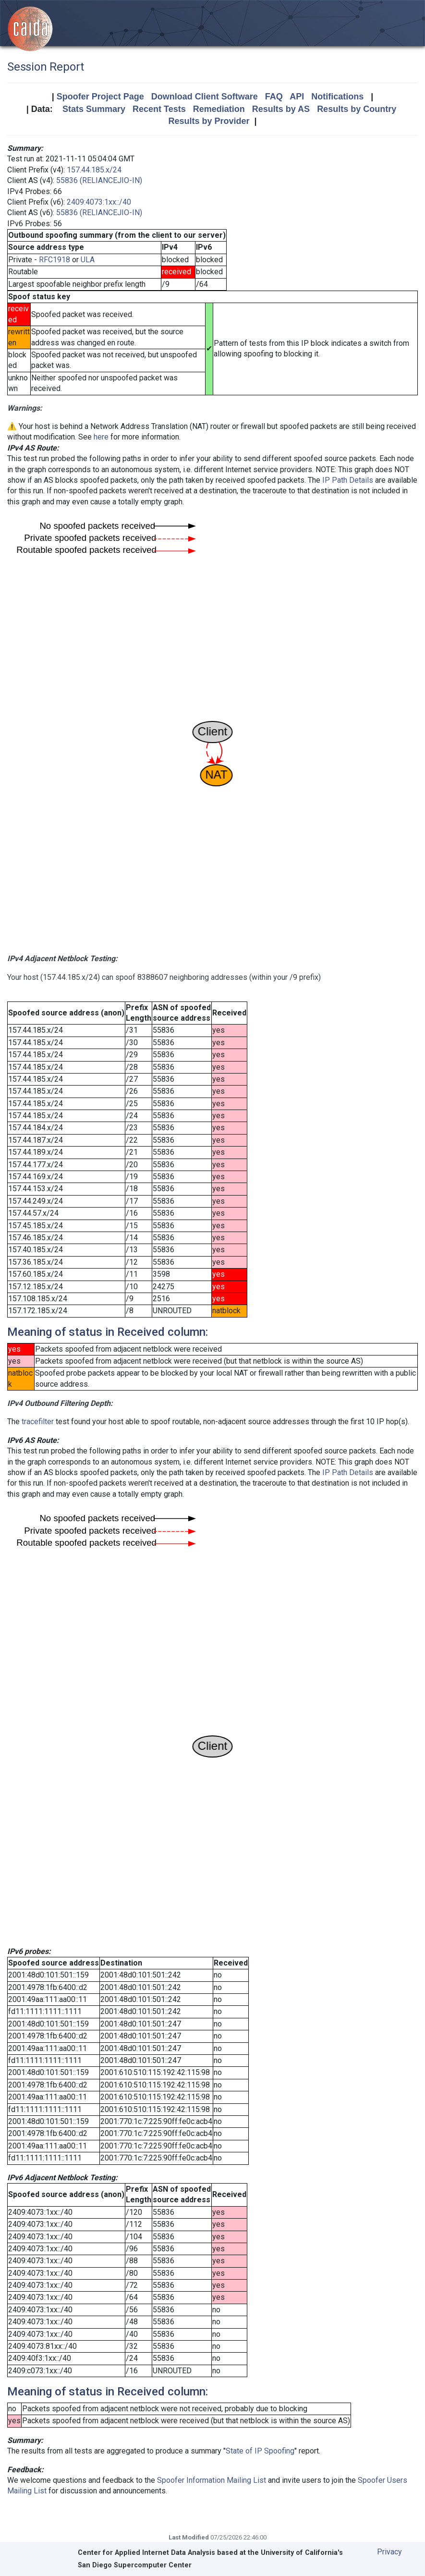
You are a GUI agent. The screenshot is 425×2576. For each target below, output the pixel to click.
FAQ (274, 96)
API (297, 96)
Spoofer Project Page (100, 96)
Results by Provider (208, 121)
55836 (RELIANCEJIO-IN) (99, 180)
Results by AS (281, 109)
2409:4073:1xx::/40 (99, 202)
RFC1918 (54, 259)
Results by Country (356, 109)
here (101, 436)
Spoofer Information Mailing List (211, 2480)
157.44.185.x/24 (94, 169)
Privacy (389, 2551)
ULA (88, 259)
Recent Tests (159, 109)
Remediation (219, 109)
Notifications (337, 96)
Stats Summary (93, 109)
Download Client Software (204, 96)
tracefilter (38, 1421)
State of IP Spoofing (260, 2450)
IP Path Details (347, 480)
